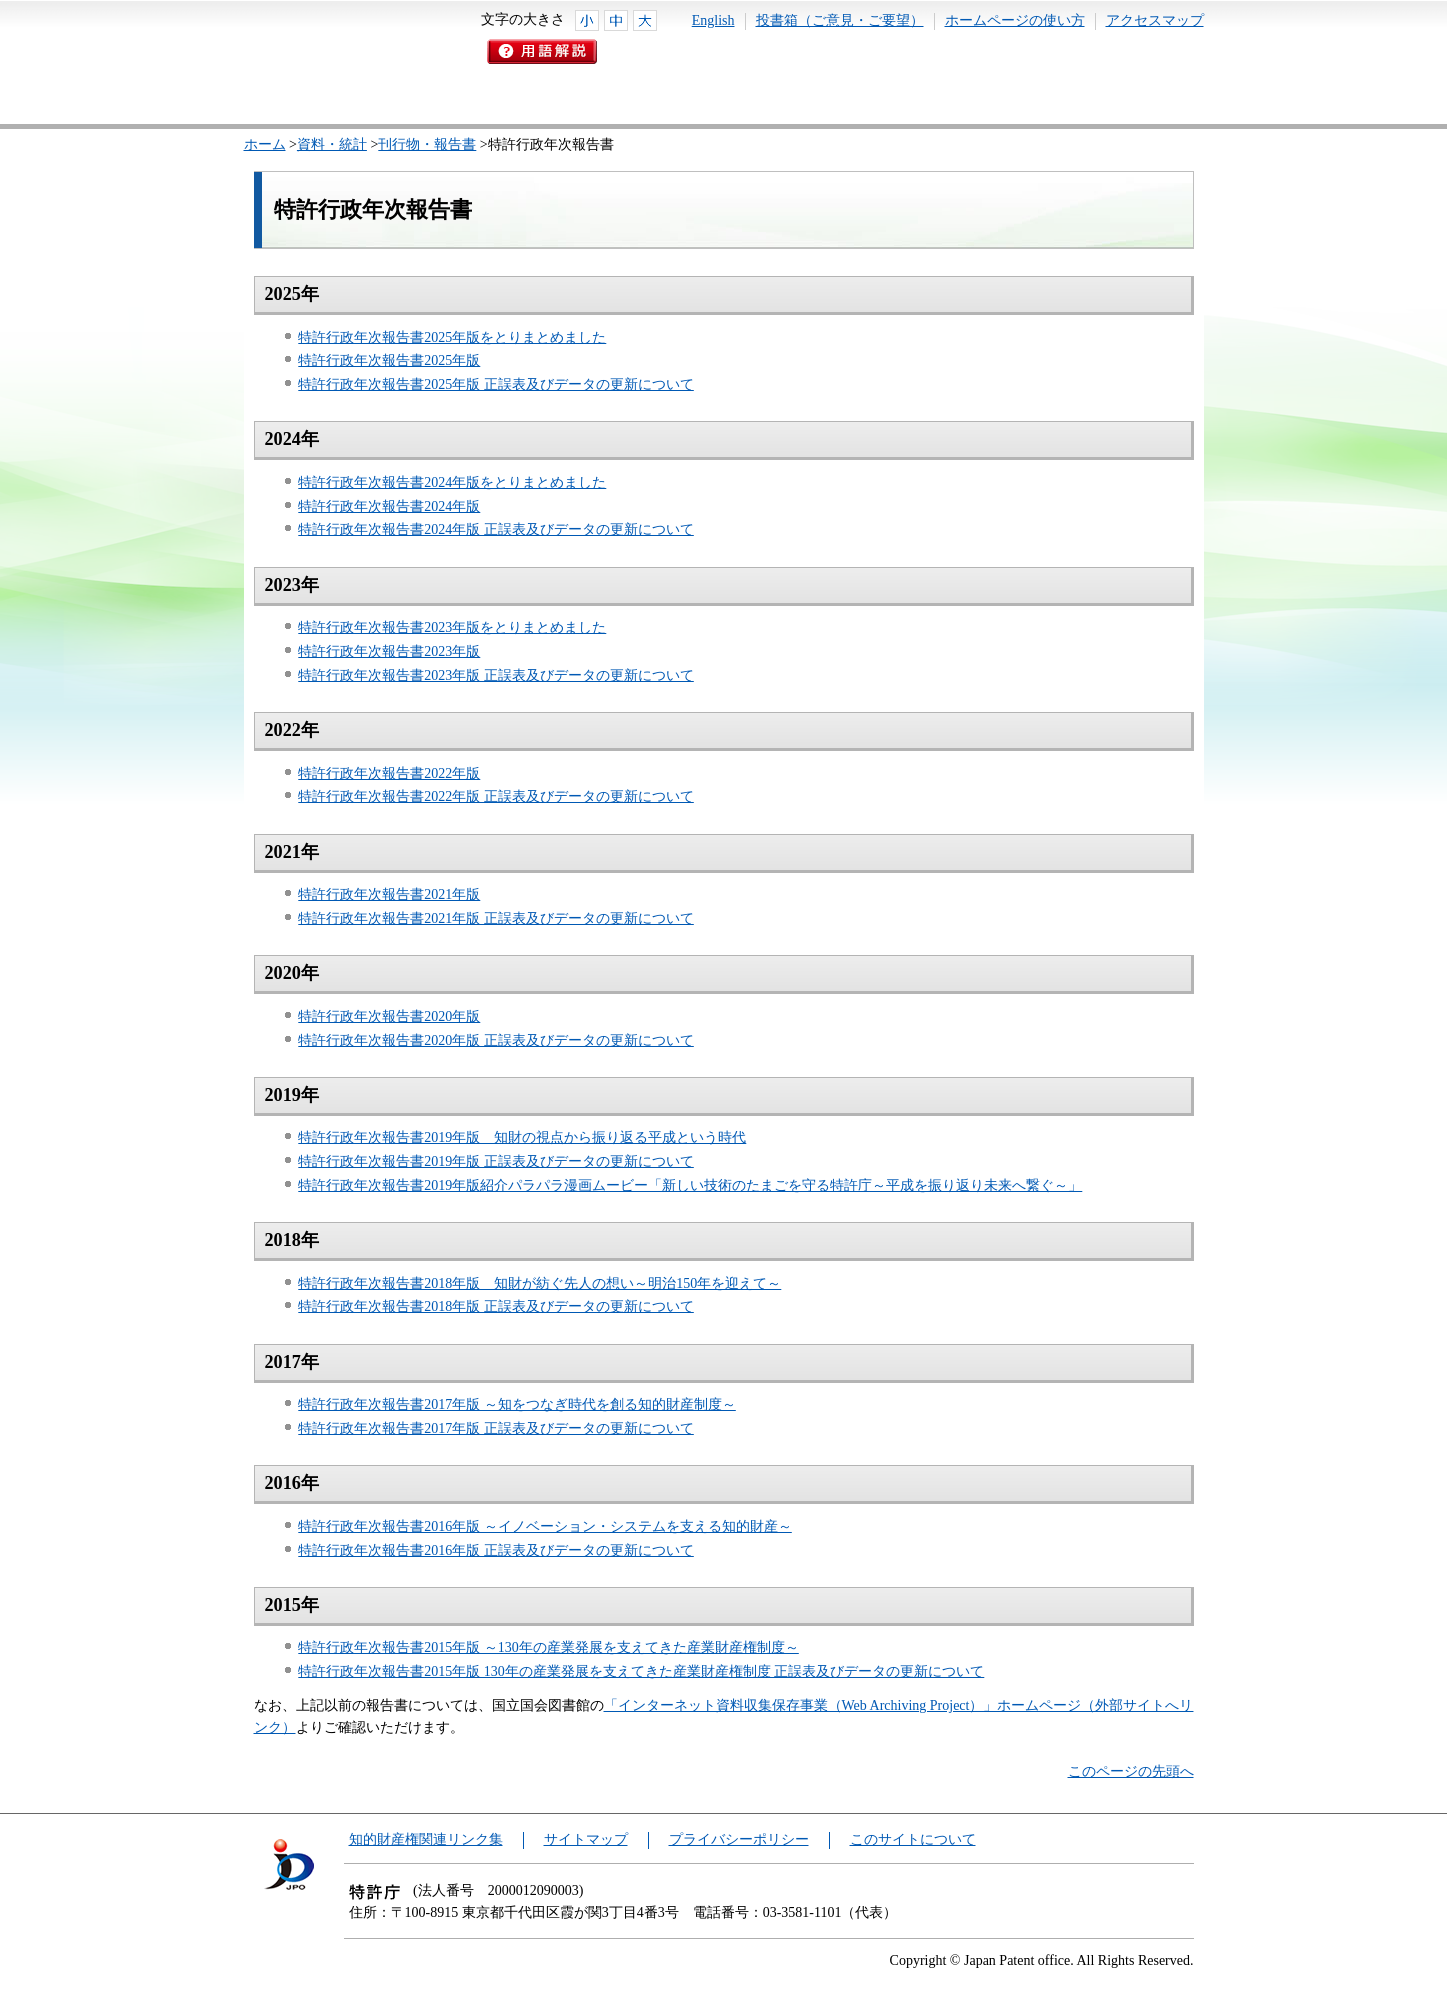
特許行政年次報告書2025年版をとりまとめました (452, 337)
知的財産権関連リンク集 (426, 1839)
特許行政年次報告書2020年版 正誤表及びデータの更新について (496, 1040)
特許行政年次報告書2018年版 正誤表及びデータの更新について (496, 1306)
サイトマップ (586, 1839)
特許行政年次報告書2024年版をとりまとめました (452, 482)
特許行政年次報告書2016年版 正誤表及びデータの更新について (496, 1550)
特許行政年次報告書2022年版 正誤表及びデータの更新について (496, 796)
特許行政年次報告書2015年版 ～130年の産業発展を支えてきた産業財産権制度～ (548, 1647)
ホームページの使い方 (1015, 20)
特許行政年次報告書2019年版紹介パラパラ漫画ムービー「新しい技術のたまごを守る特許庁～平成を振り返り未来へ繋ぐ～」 (690, 1185)
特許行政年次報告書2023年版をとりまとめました (452, 627)
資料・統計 (332, 144)
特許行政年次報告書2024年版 (389, 506)
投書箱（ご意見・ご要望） (840, 20)
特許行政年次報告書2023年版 (389, 651)
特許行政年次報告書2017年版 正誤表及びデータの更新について (496, 1428)
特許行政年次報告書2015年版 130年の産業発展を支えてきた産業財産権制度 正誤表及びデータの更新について (641, 1671)
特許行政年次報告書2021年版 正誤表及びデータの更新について (496, 918)
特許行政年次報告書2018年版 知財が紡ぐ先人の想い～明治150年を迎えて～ (539, 1283)
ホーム (265, 144)
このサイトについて (913, 1839)
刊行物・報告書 (427, 144)
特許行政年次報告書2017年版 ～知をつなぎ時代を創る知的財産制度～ (517, 1404)
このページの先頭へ (1131, 1771)
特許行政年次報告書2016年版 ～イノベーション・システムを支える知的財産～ (545, 1526)
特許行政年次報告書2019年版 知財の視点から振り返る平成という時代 (522, 1137)
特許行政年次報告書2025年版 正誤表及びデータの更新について (496, 384)
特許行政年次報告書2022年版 (389, 773)
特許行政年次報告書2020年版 (389, 1016)
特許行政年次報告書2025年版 (389, 360)
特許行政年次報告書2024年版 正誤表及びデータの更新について (496, 529)
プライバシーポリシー (739, 1839)
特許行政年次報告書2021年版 (389, 894)
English (713, 20)
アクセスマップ (1155, 20)
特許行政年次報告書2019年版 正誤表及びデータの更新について (496, 1161)
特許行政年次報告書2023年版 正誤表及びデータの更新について (496, 675)
